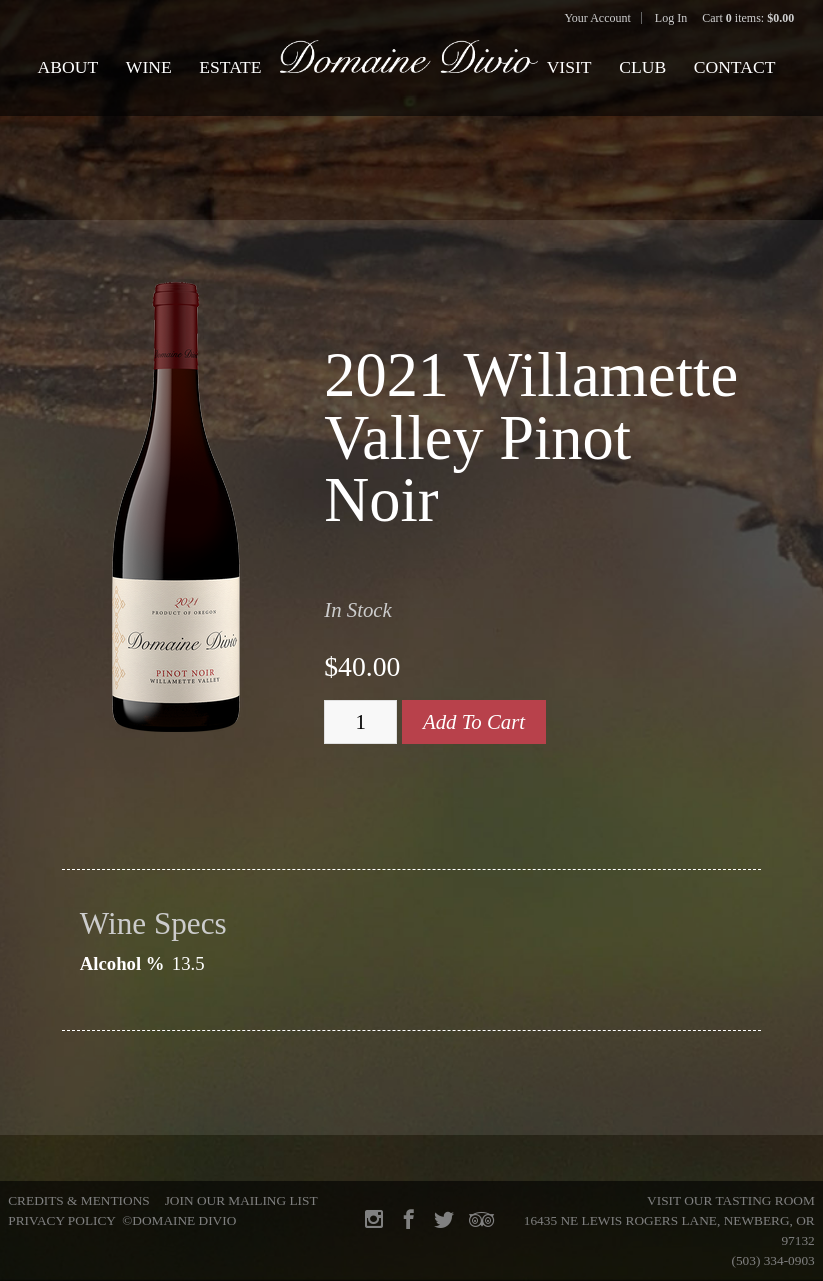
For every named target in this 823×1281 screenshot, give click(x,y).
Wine (149, 67)
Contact (735, 67)
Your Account (597, 18)
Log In (671, 18)
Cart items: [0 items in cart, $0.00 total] (748, 18)
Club (642, 67)
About (68, 67)
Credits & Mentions (78, 1200)
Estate (230, 67)
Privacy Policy (61, 1220)
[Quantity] (360, 722)
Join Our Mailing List (241, 1200)
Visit (569, 67)
